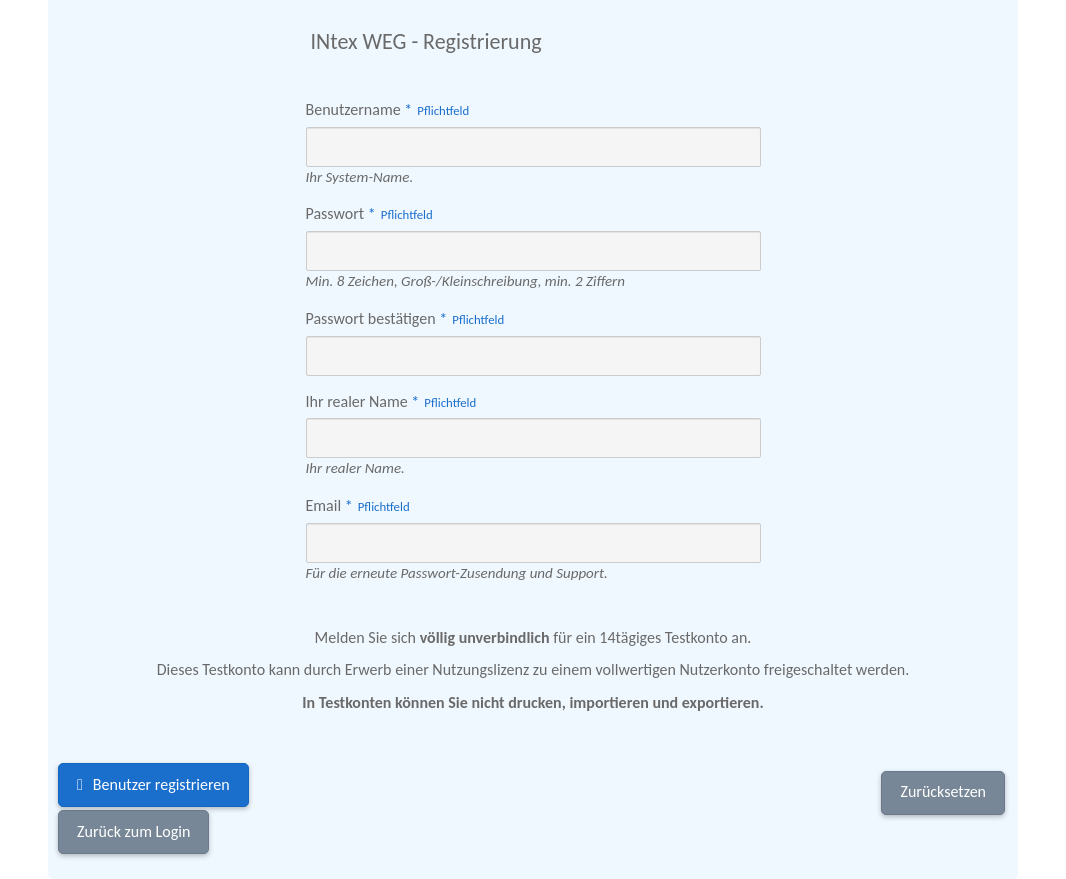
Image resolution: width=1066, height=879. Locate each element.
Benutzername (390, 109)
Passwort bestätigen (408, 318)
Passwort (372, 213)
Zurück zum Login (133, 831)
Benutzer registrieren (161, 784)
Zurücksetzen (943, 791)
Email (360, 505)
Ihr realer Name (394, 401)
